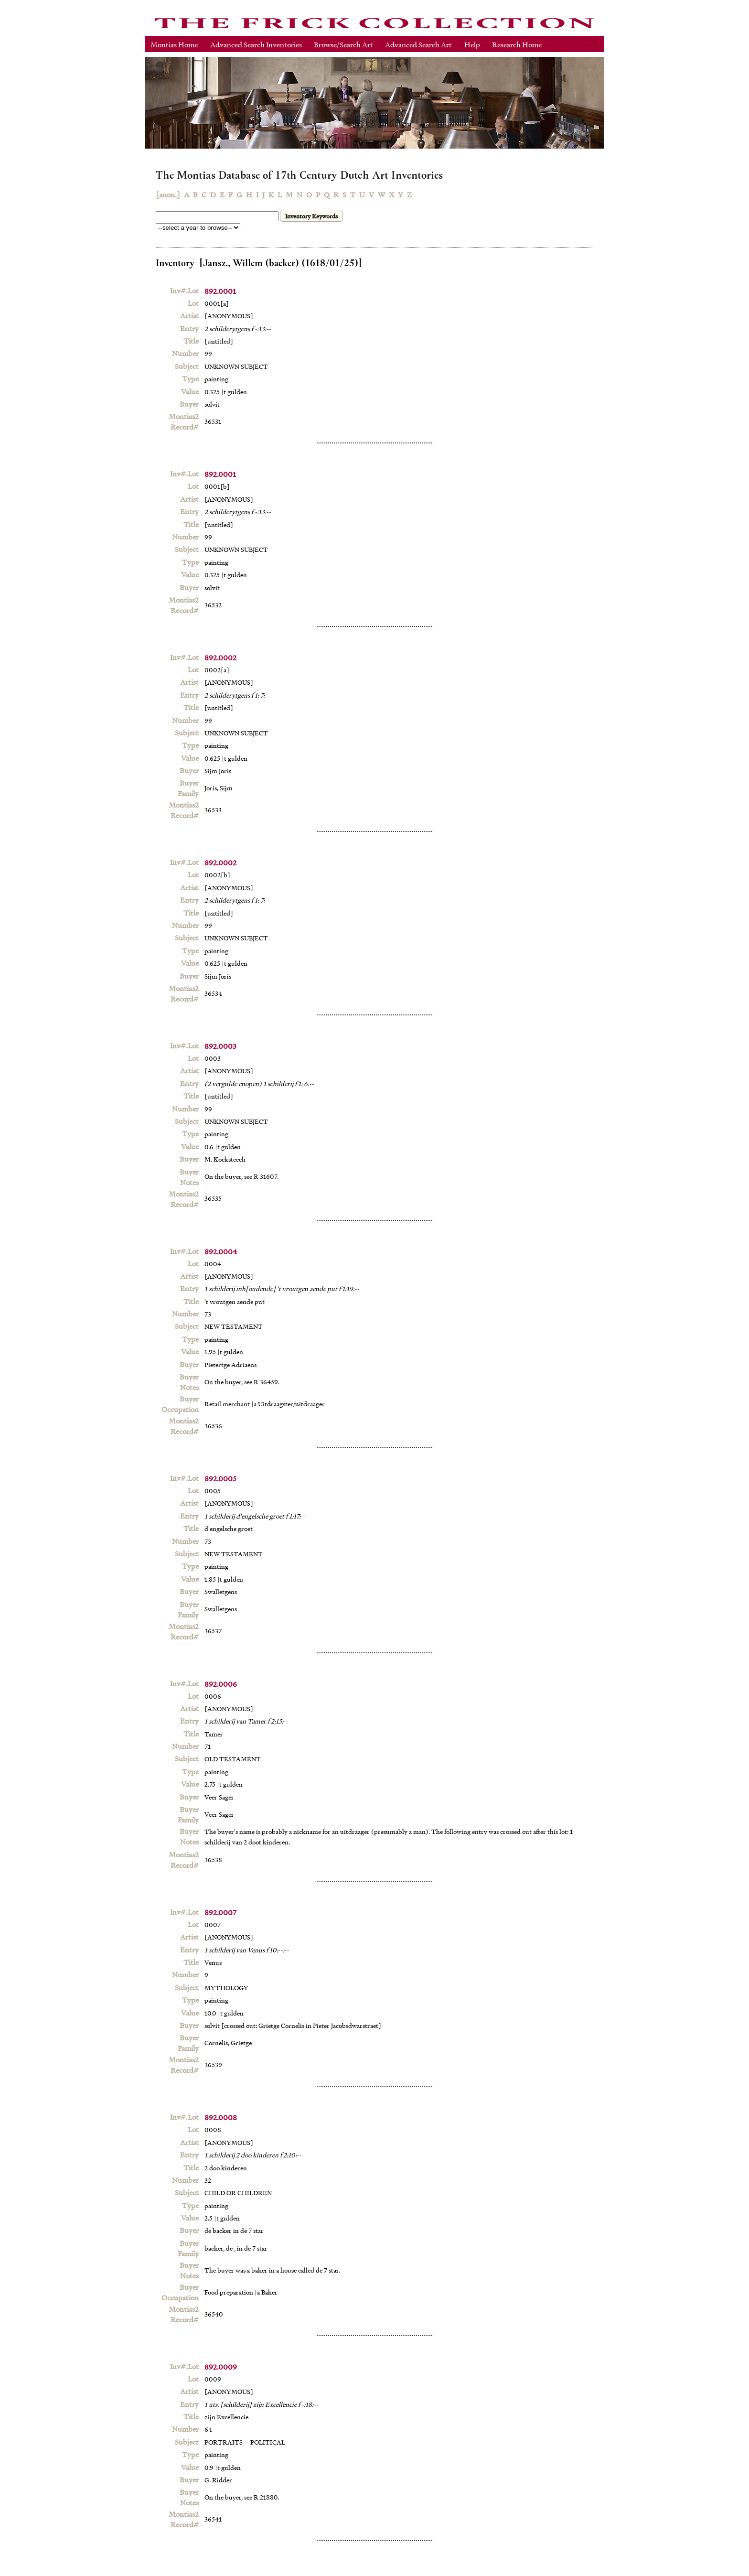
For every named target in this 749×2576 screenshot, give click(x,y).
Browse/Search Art (343, 44)
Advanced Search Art (418, 44)
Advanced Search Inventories (256, 44)
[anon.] (168, 194)
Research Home (517, 44)
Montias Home (174, 44)
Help (472, 44)
